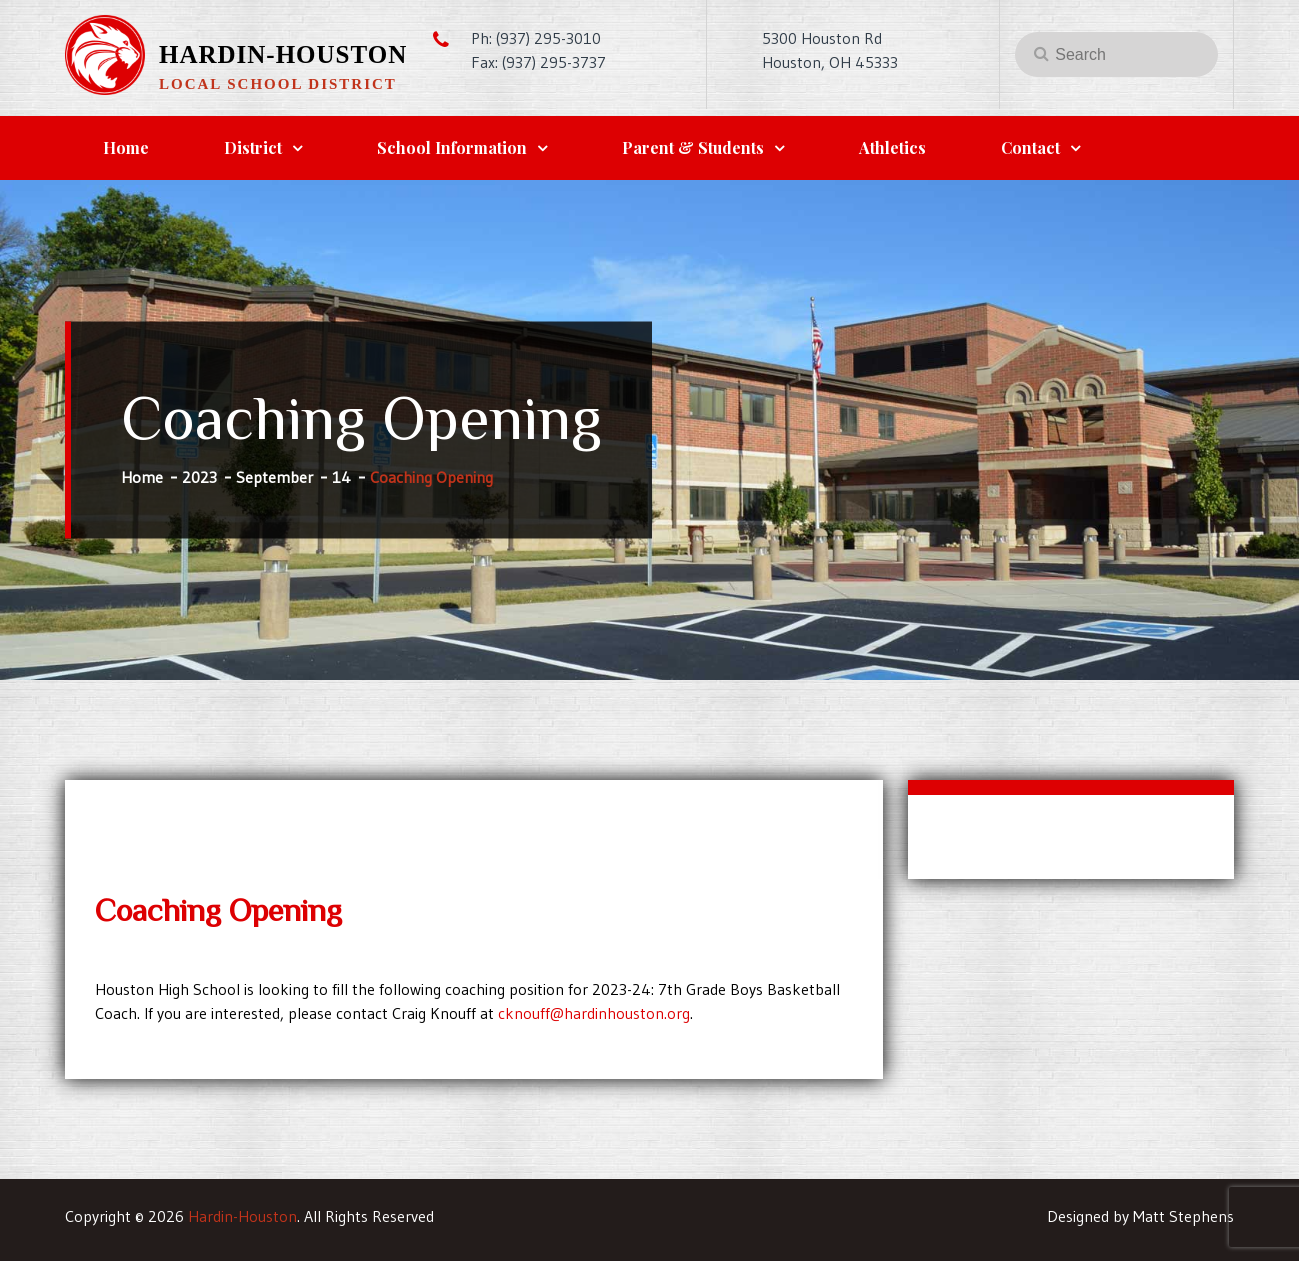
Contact (1030, 147)
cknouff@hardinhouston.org (594, 1013)
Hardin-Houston (283, 54)
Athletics (892, 147)
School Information (452, 147)
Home (126, 147)
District (253, 147)
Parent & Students (693, 147)
